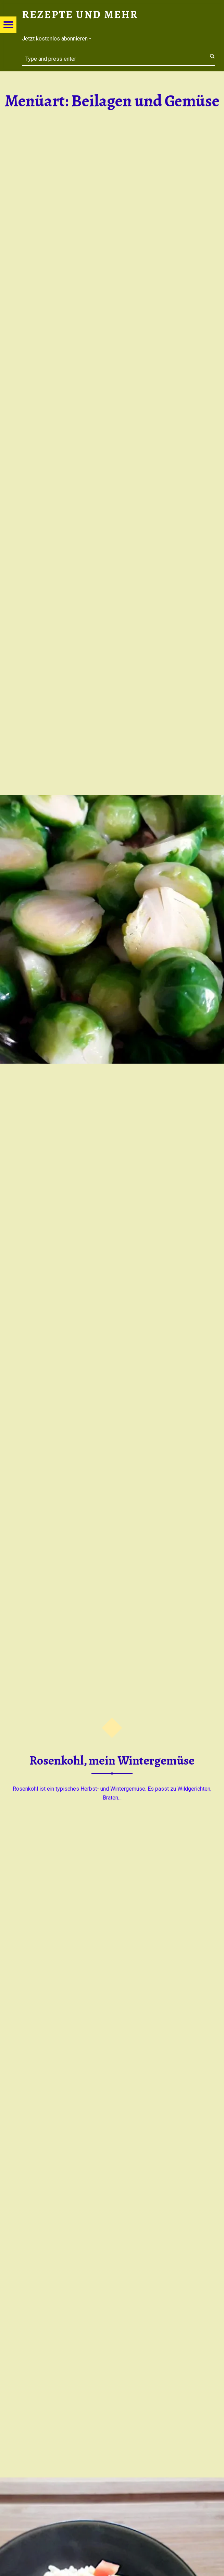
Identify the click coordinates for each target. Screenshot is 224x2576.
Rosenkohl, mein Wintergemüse (112, 1760)
